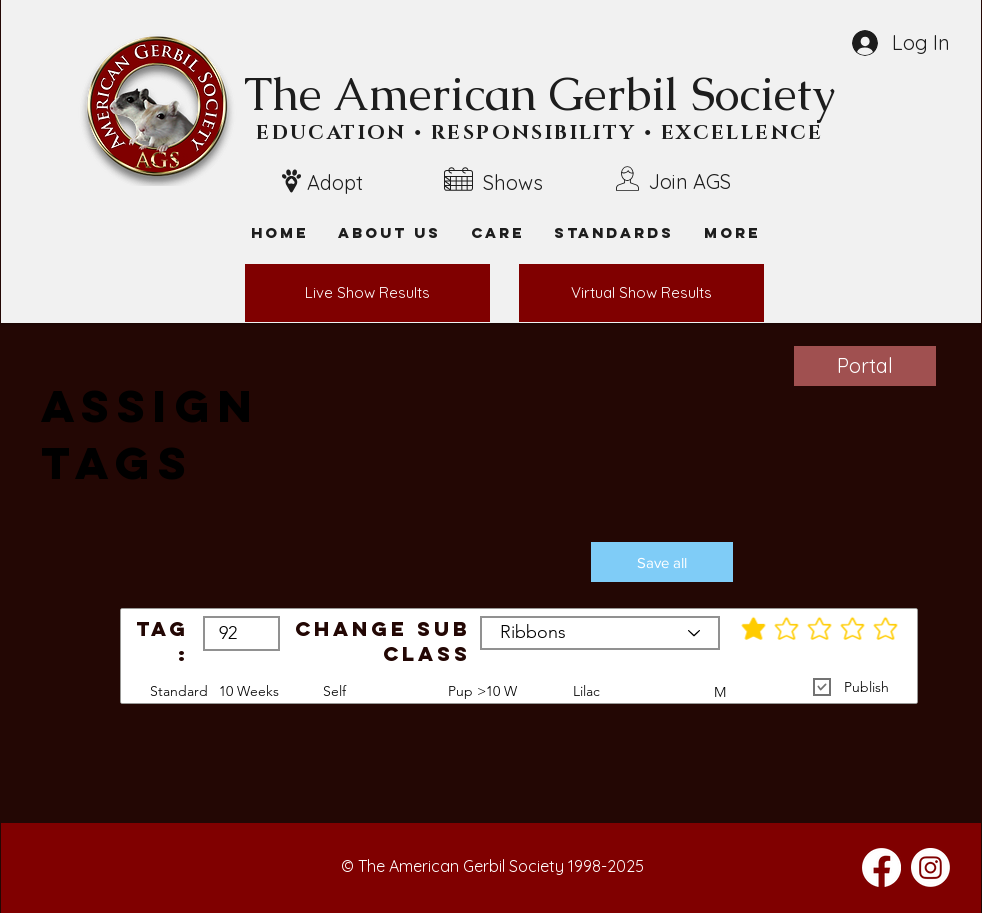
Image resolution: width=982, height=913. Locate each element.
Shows (513, 182)
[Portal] (865, 366)
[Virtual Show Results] (641, 293)
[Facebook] (881, 867)
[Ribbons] (600, 633)
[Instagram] (930, 867)
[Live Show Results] (367, 293)
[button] (732, 232)
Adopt (335, 182)
